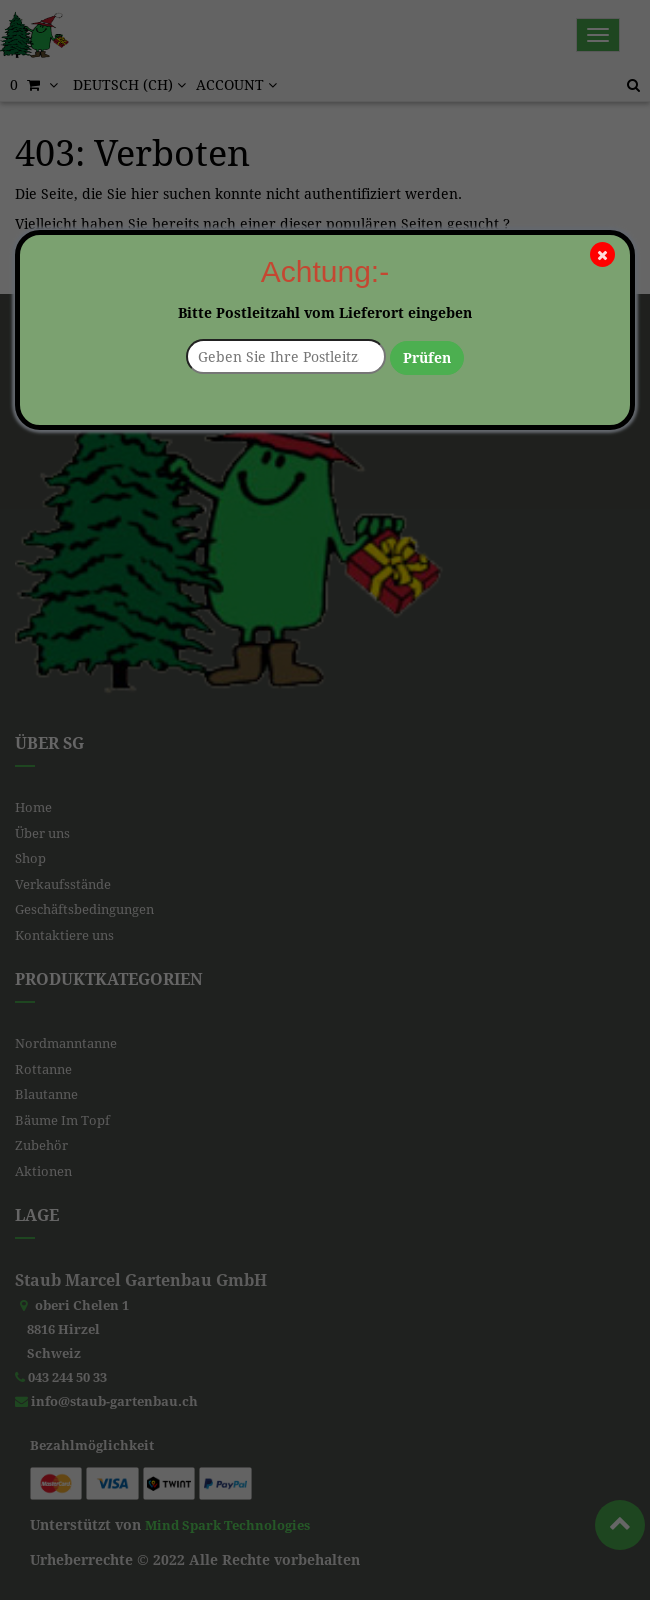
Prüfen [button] (427, 358)
